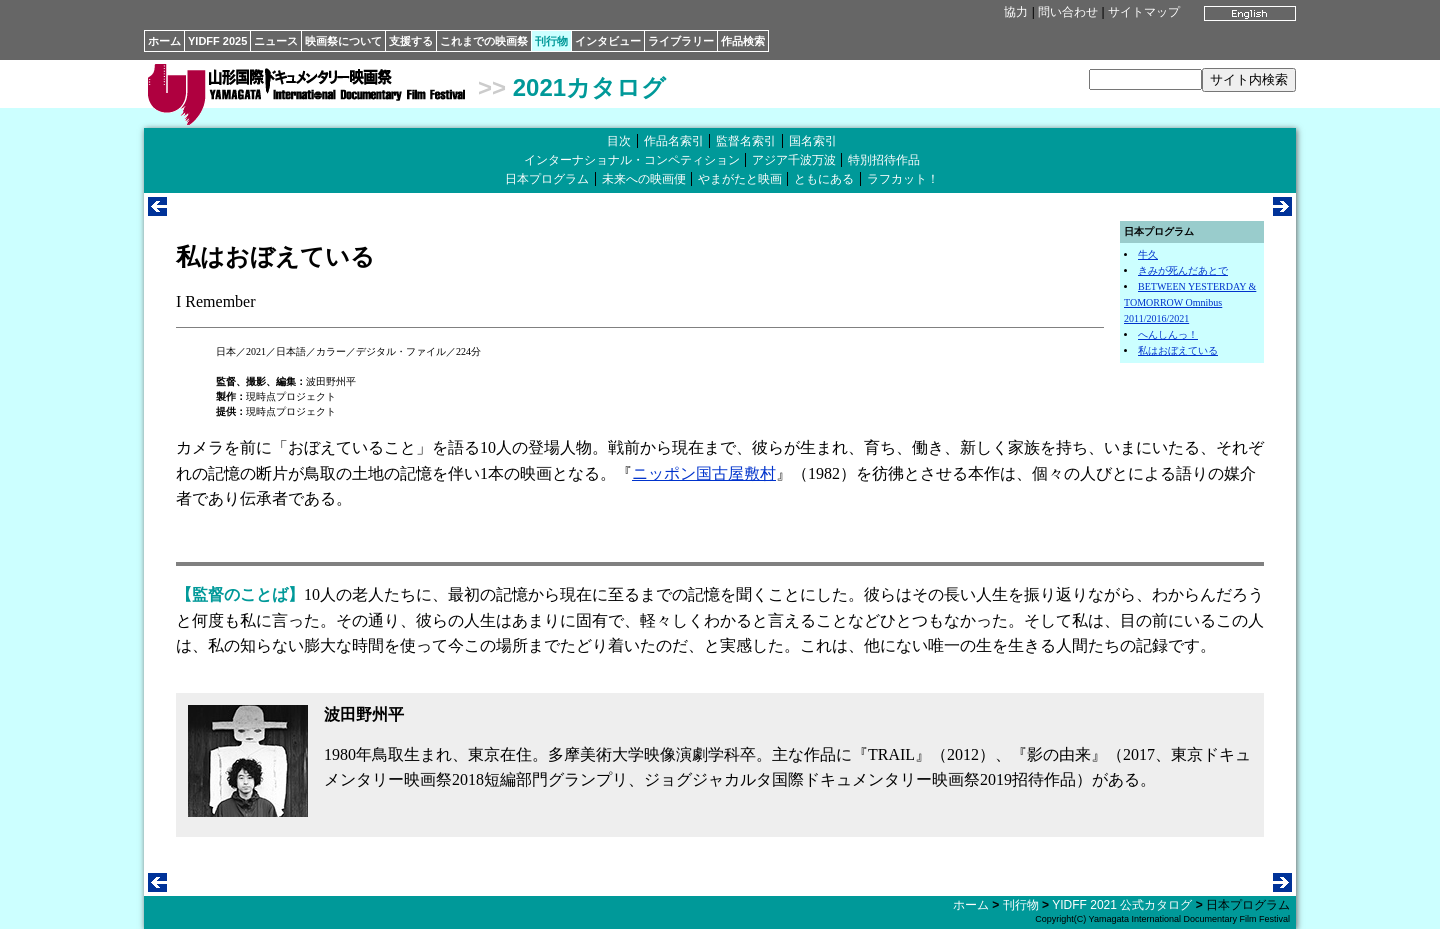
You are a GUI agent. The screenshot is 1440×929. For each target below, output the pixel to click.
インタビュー (608, 41)
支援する (411, 41)
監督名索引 (746, 141)
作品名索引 (674, 141)
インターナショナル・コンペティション (632, 160)
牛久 (1148, 254)
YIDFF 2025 (217, 41)
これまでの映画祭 (484, 41)
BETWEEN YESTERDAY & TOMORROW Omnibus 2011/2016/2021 (1190, 302)
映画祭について (343, 41)
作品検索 (743, 41)
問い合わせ (1068, 12)
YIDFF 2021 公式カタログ (1122, 905)
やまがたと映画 (740, 179)
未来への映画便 (644, 179)
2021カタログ (589, 87)
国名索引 (813, 141)
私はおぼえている (1178, 350)
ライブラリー (681, 41)
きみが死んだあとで (1183, 270)
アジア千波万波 (794, 160)
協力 (1016, 12)
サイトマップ (1144, 12)
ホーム (164, 41)
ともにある (824, 179)
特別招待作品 (884, 160)
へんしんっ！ (1168, 334)
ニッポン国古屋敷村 (704, 473)
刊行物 (551, 41)
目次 (619, 141)
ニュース (276, 41)
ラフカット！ (903, 179)
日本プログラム (547, 179)
